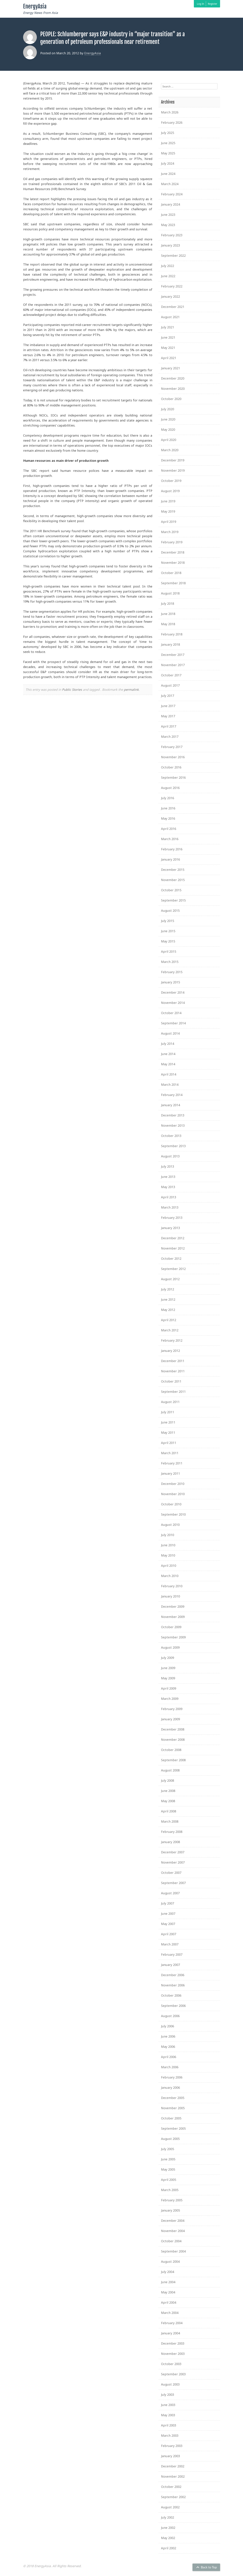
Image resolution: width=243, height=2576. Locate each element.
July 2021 (167, 327)
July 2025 (167, 133)
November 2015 (173, 880)
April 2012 (168, 1320)
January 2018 (170, 644)
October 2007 (171, 1873)
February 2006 (171, 2077)
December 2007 (172, 1852)
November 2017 (173, 665)
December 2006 (172, 1975)
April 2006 (168, 2057)
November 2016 (173, 757)
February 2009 (171, 1709)
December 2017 (172, 655)
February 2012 (171, 1340)
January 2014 (170, 1105)
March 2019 (169, 532)
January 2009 (170, 1719)
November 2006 (173, 1985)
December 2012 (172, 1238)
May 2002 (168, 2538)
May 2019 (168, 511)
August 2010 (170, 1525)
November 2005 (173, 2108)
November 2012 (173, 1248)
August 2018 (170, 593)
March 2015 (169, 962)
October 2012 (171, 1258)
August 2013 (170, 1156)
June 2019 (168, 501)
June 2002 (168, 2528)
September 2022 (173, 255)
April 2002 (168, 2548)
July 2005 (167, 2149)
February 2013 (171, 1217)
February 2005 (171, 2200)
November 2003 (173, 2354)
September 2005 (173, 2128)
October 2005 (171, 2118)
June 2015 (168, 931)
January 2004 (170, 2333)
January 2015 (170, 982)
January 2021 (170, 368)
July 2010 (167, 1535)
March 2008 (169, 1821)
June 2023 (168, 214)
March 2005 (169, 2190)
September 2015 (173, 900)
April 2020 (168, 440)
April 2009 (168, 1688)
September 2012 (173, 1269)
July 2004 (167, 2272)
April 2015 (168, 951)
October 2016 (171, 767)
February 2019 (171, 542)
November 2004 (173, 2231)
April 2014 (168, 1074)
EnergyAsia (35, 6)
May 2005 (168, 2169)
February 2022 (171, 286)
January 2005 (170, 2210)
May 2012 (168, 1310)
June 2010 (168, 1545)
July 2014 (167, 1044)
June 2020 (168, 419)
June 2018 (168, 614)
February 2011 (171, 1463)
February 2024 (171, 194)
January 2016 (170, 859)
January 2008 (170, 1842)
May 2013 (168, 1187)
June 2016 (168, 808)
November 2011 (173, 1371)
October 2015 (171, 890)
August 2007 (170, 1893)
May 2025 (168, 153)
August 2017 (170, 685)
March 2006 (169, 2067)
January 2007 (170, 1965)
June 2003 (168, 2405)
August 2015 (170, 910)
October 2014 (171, 1013)
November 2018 (173, 562)
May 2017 (168, 716)
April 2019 (168, 522)
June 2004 (168, 2282)
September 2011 (173, 1391)
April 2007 (168, 1934)
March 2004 (169, 2313)
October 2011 (171, 1381)
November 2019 (173, 470)
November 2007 (173, 1862)
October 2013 (171, 1136)
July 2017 (167, 696)
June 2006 (168, 2036)
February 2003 (171, 2446)
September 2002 (173, 2497)
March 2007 (169, 1944)
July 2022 (167, 266)
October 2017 (171, 675)
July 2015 (167, 921)
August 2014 (170, 1033)
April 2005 (168, 2180)
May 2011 (168, 1432)
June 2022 (168, 276)
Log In (200, 3)
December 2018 (172, 552)
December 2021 (172, 307)
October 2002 (171, 2487)
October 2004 (171, 2241)
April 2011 (168, 1443)
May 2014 (168, 1064)
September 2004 (173, 2251)
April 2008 (168, 1811)
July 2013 (167, 1166)
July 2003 (167, 2394)
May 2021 (168, 348)
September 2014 (173, 1023)
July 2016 (167, 798)
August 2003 (170, 2384)
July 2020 (167, 409)
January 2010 (170, 1596)
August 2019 (170, 491)
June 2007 (168, 1913)
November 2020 (173, 388)
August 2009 (170, 1647)
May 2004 (168, 2292)
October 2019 (171, 481)
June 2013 (168, 1177)
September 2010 (173, 1514)
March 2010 (169, 1576)
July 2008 (167, 1780)
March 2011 (169, 1453)
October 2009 (171, 1627)
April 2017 (168, 726)
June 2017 (168, 706)
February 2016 (171, 849)
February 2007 (171, 1954)
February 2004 (171, 2323)
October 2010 (171, 1504)
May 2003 (168, 2415)
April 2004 (168, 2302)
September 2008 (173, 1760)
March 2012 (169, 1330)
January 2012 (170, 1351)
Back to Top (206, 2567)
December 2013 (172, 1115)
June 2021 (168, 337)
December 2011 (172, 1361)
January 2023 (170, 245)
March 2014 (169, 1084)
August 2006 (170, 2016)
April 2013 (168, 1197)
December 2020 (172, 378)
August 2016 (170, 788)
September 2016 (173, 777)
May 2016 (168, 818)
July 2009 (167, 1658)
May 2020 (168, 429)
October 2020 (171, 399)
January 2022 (170, 296)
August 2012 (170, 1279)
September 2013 (173, 1146)
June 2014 (168, 1054)
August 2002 (170, 2507)
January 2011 (170, 1473)
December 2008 (172, 1729)
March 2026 (169, 112)
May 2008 (168, 1801)
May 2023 (168, 225)
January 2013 (170, 1228)
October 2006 (171, 1995)
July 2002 (167, 2517)
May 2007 (168, 1924)
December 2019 (172, 460)
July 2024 (167, 163)
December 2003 (172, 2343)
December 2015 (172, 870)
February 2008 (171, 1832)
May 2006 (168, 2046)
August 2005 (170, 2139)
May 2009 (168, 1678)
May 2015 (168, 941)
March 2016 (169, 839)
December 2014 (172, 992)
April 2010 (168, 1565)
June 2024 (168, 174)
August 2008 (170, 1770)
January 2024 (170, 204)
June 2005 (168, 2159)
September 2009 (173, 1637)
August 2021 (170, 317)
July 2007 (167, 1903)
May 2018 (168, 624)
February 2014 (171, 1095)
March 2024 (169, 184)
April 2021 (168, 358)
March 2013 (169, 1207)
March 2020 (169, 450)
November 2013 (173, 1125)
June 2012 (168, 1299)
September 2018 (173, 583)
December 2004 (172, 2220)
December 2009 (172, 1606)
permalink (131, 689)
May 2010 (168, 1555)
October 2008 (171, 1750)
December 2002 (172, 2466)
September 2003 (173, 2374)
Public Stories (72, 689)
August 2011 (170, 1402)
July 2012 (167, 1289)
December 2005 (172, 2098)
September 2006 (173, 2006)
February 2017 (171, 747)
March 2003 (169, 2435)
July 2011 (167, 1412)
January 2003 (170, 2456)
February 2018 (171, 634)
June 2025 (168, 143)
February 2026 (171, 122)
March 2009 (169, 1699)
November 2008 (173, 1739)
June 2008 (168, 1791)
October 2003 (171, 2364)
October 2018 (171, 573)
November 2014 (173, 1003)
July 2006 (167, 2026)
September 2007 (173, 1883)
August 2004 (170, 2261)
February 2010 (171, 1586)
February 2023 (171, 235)
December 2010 (172, 1484)
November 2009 (173, 1617)
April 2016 (168, 829)
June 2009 (168, 1668)
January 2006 (170, 2087)
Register (212, 3)
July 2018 (167, 603)
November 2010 (173, 1494)
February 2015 (171, 972)
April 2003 (168, 2425)
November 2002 (173, 2476)
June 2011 (168, 1422)
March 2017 (169, 736)
